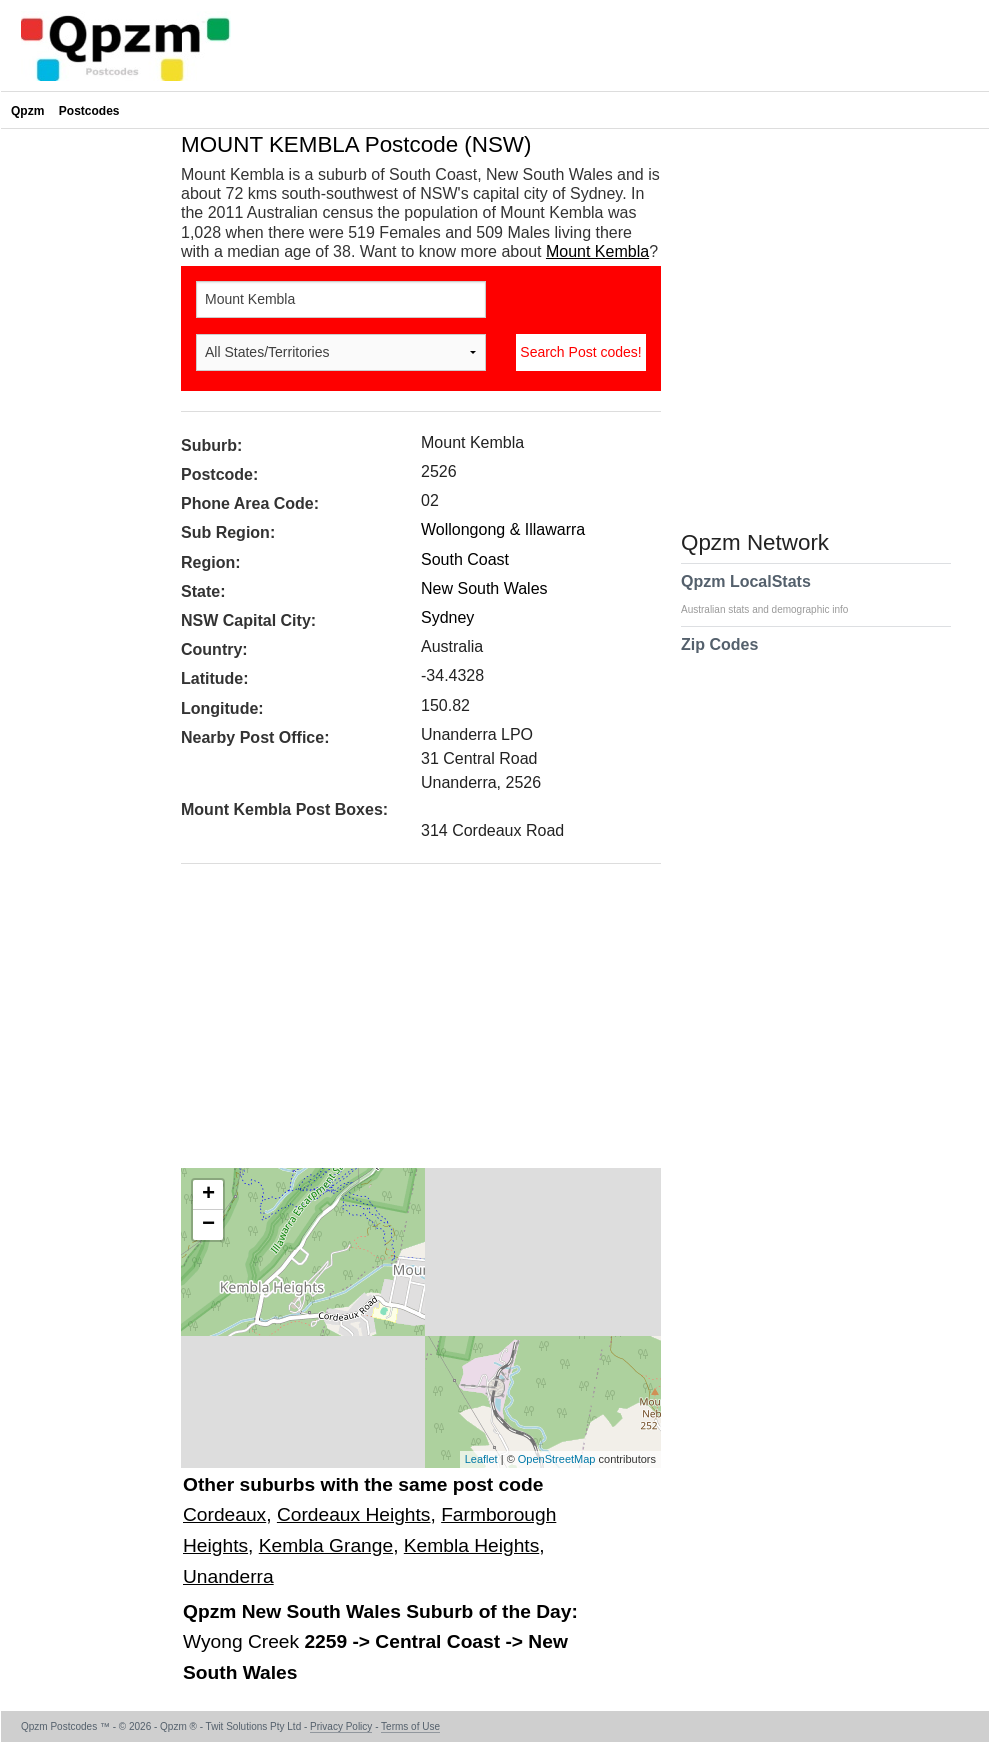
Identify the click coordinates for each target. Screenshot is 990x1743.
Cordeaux (224, 1514)
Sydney (447, 617)
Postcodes (89, 111)
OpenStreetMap (557, 1459)
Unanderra (228, 1576)
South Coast (465, 559)
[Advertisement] (411, 1023)
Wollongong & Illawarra (503, 529)
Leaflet (481, 1459)
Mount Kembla (597, 251)
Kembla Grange (326, 1545)
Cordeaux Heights (354, 1514)
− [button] (208, 1225)
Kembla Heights (471, 1545)
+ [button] (208, 1195)
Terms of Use (410, 1726)
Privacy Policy (341, 1726)
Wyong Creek (243, 1641)
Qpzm (27, 111)
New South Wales (484, 588)
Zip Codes (719, 657)
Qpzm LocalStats (774, 594)
